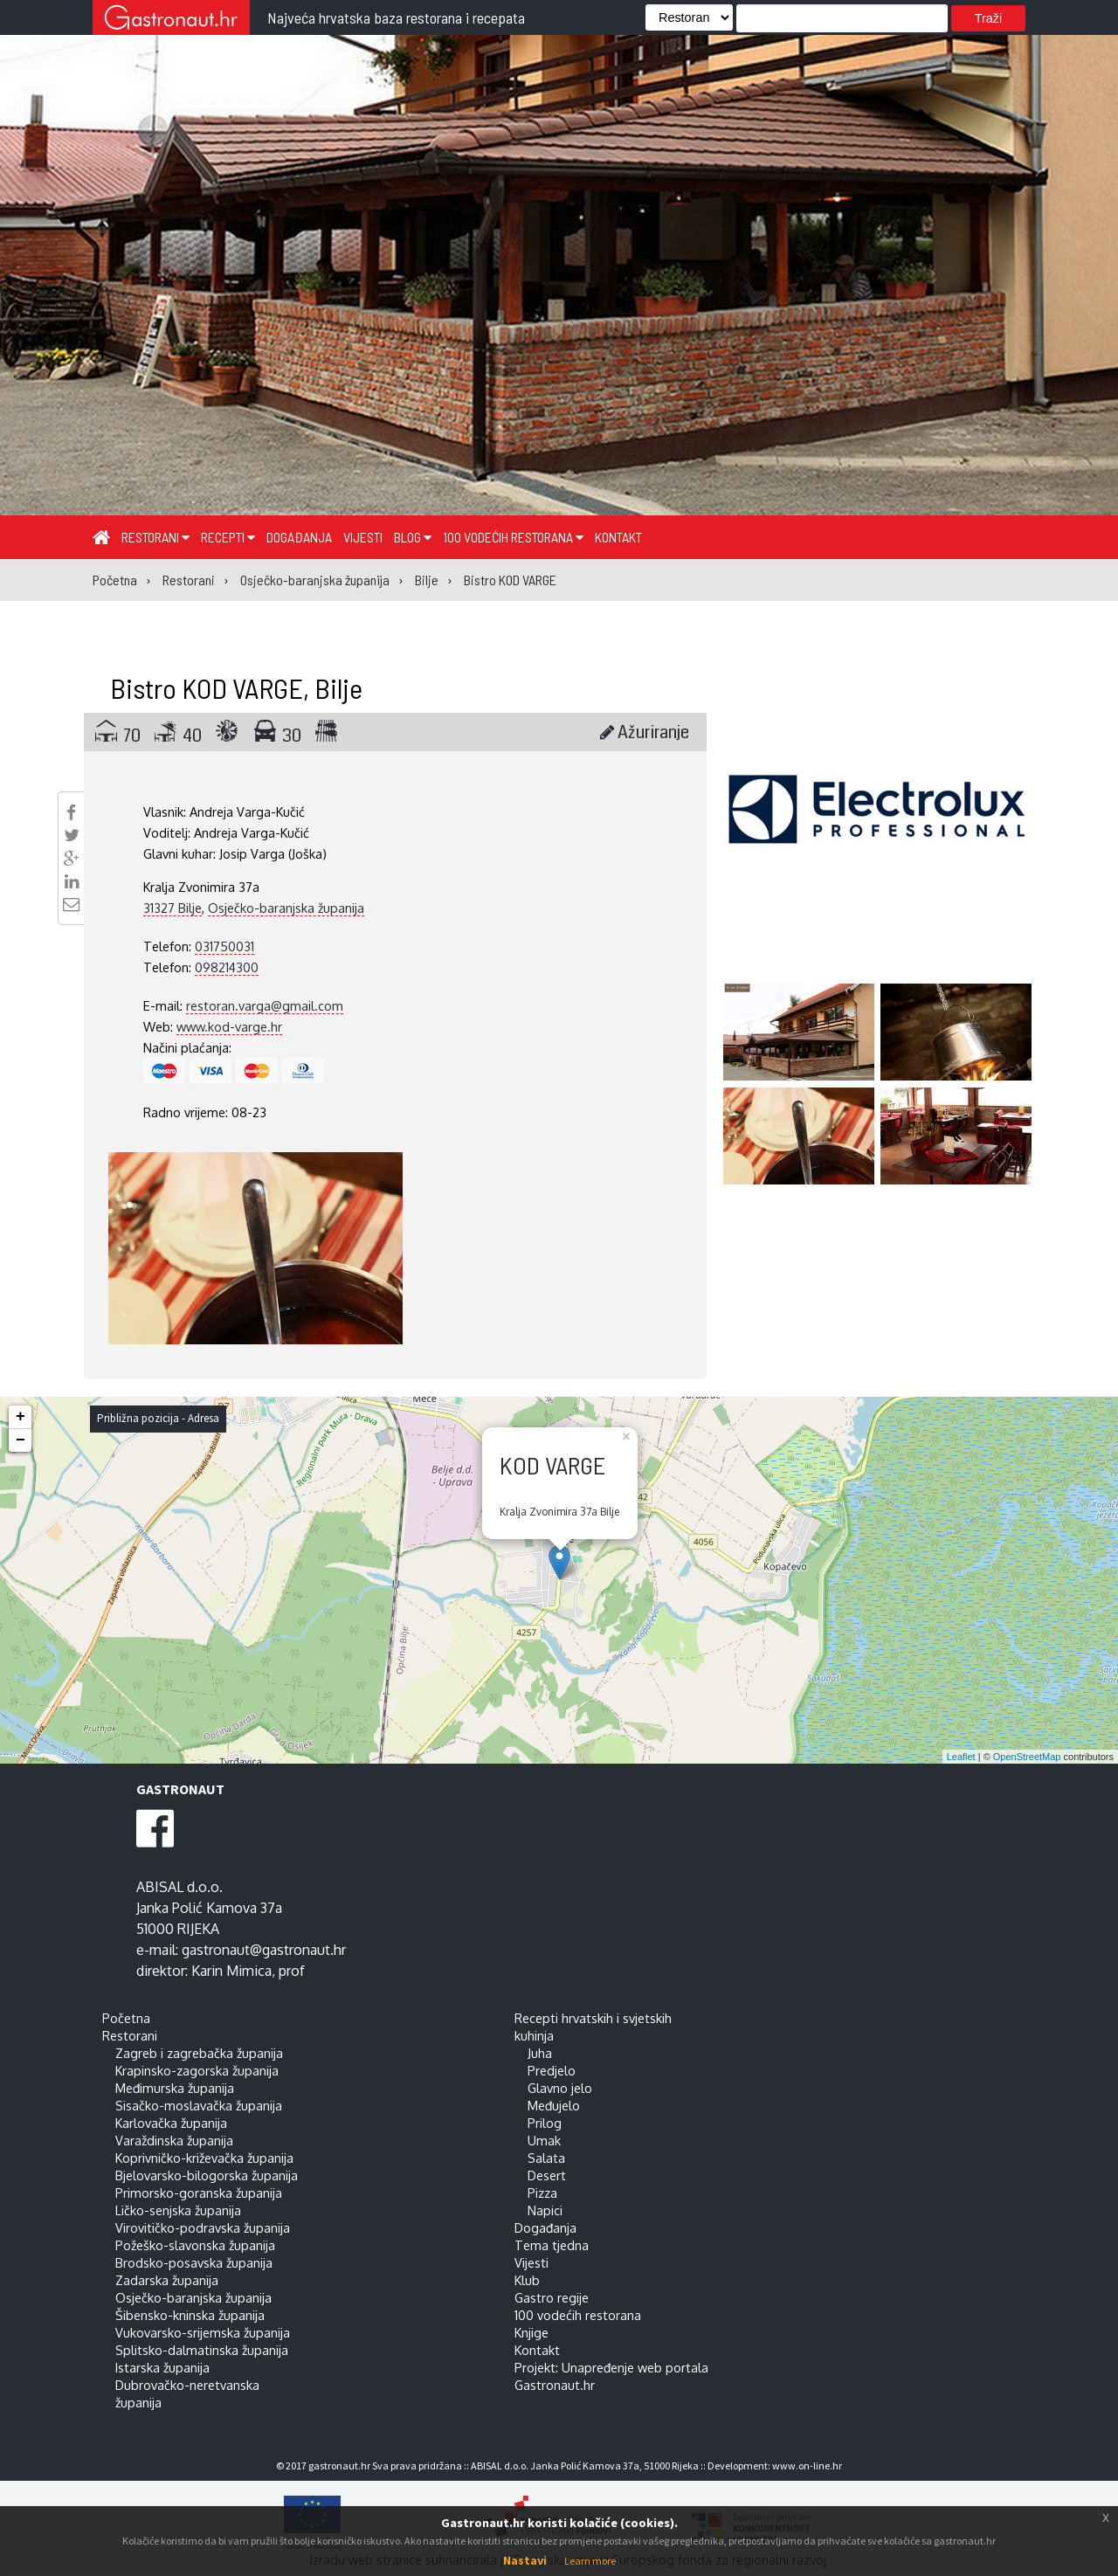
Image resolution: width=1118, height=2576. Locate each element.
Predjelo (552, 2070)
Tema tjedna (551, 2245)
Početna (126, 2018)
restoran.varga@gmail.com (264, 1005)
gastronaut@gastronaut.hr (264, 1949)
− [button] (20, 1440)
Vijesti (363, 536)
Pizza (542, 2192)
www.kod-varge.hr (229, 1026)
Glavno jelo (560, 2088)
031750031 (224, 946)
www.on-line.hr (807, 2465)
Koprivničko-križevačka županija (204, 2157)
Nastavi (525, 2560)
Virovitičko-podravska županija (202, 2227)
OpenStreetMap (1027, 1756)
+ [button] (20, 1416)
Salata (546, 2157)
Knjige (531, 2332)
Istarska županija (162, 2367)
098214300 (227, 967)
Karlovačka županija (171, 2123)
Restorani (155, 536)
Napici (545, 2210)
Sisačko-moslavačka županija (198, 2105)
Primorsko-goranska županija (198, 2192)
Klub (527, 2280)
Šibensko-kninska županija (190, 2315)
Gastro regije (551, 2297)
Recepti (228, 536)
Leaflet (961, 1756)
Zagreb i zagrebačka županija (199, 2053)
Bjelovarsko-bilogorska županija (206, 2175)
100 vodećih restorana (513, 536)
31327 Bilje (172, 907)
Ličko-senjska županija (178, 2210)
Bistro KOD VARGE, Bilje (236, 687)
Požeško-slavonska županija (195, 2245)
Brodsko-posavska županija (194, 2262)
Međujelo (554, 2105)
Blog (412, 536)
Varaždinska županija (174, 2140)
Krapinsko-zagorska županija (197, 2070)
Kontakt (618, 536)
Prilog (545, 2123)
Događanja (299, 536)
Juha (540, 2053)
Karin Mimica (231, 1970)
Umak (544, 2140)
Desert (547, 2175)
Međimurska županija (174, 2088)
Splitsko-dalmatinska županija (201, 2350)
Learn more (590, 2560)
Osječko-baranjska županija (286, 907)
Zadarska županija (166, 2280)
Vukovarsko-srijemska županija (202, 2332)
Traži (988, 18)
